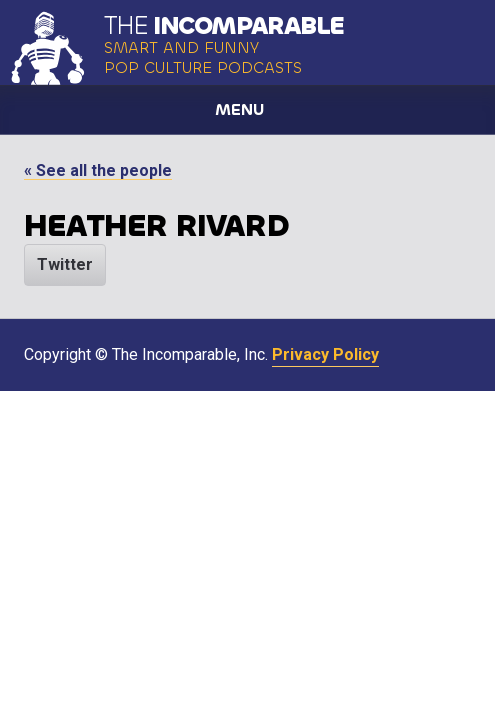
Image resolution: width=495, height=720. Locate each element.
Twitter (65, 264)
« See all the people (98, 170)
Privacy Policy (325, 354)
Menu (239, 109)
